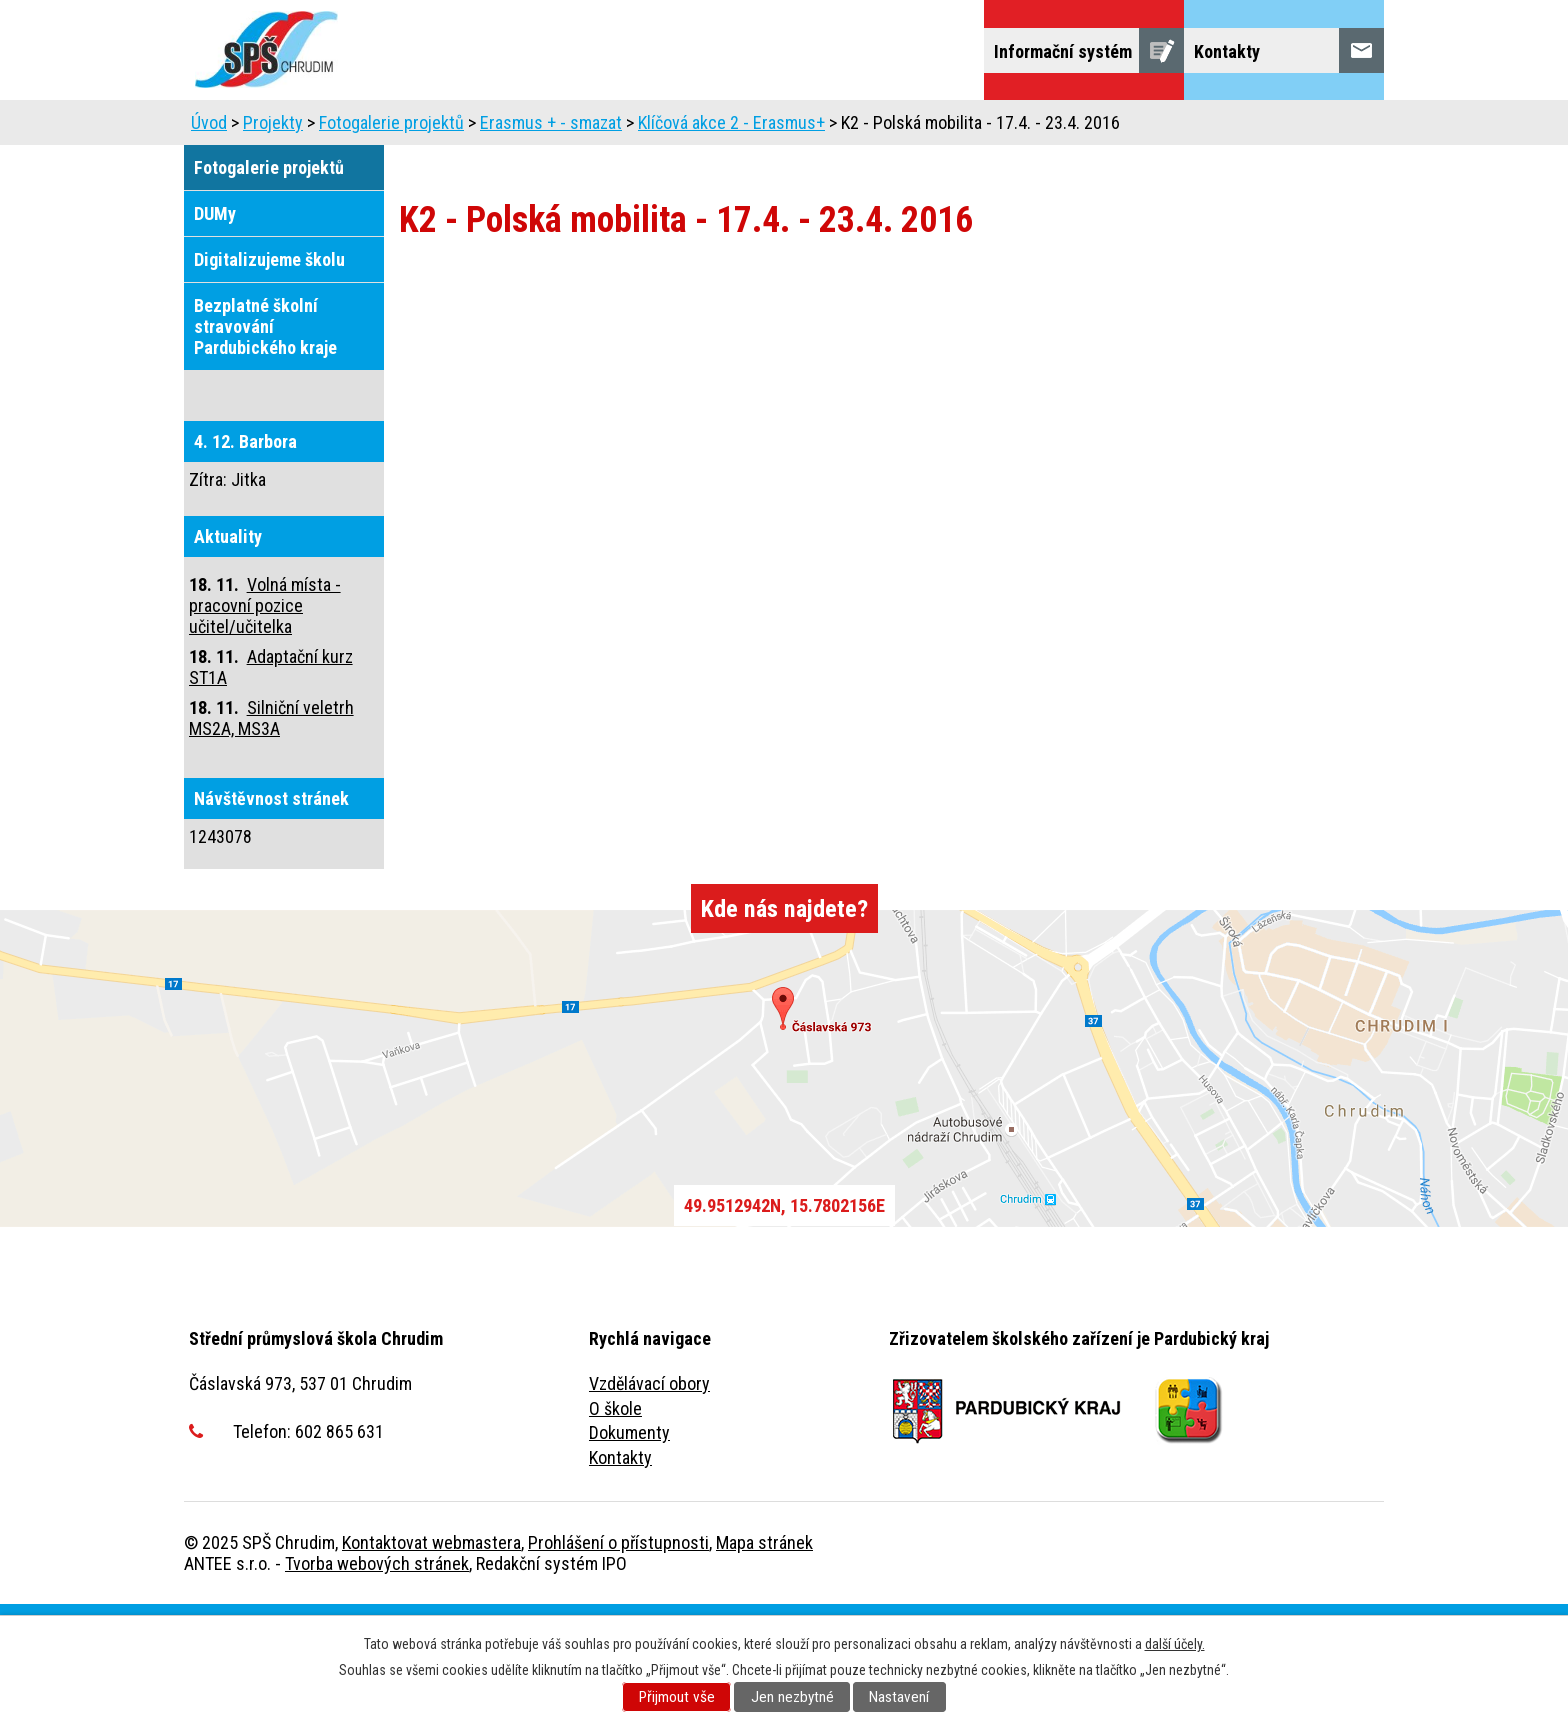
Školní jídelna (1025, 127)
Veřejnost (1228, 127)
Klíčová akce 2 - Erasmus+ (731, 234)
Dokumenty (629, 1544)
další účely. (1175, 1644)
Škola (415, 127)
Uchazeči (318, 127)
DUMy (215, 325)
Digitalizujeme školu (269, 371)
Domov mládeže (875, 127)
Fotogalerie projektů (391, 234)
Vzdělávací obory (649, 1495)
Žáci (1134, 127)
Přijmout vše (677, 1697)
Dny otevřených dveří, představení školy (626, 127)
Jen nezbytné (792, 1697)
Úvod (223, 127)
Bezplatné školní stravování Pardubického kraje (265, 438)
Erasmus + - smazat (551, 234)
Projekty (235, 183)
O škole (615, 1520)
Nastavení (899, 1697)
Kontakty (620, 1569)
